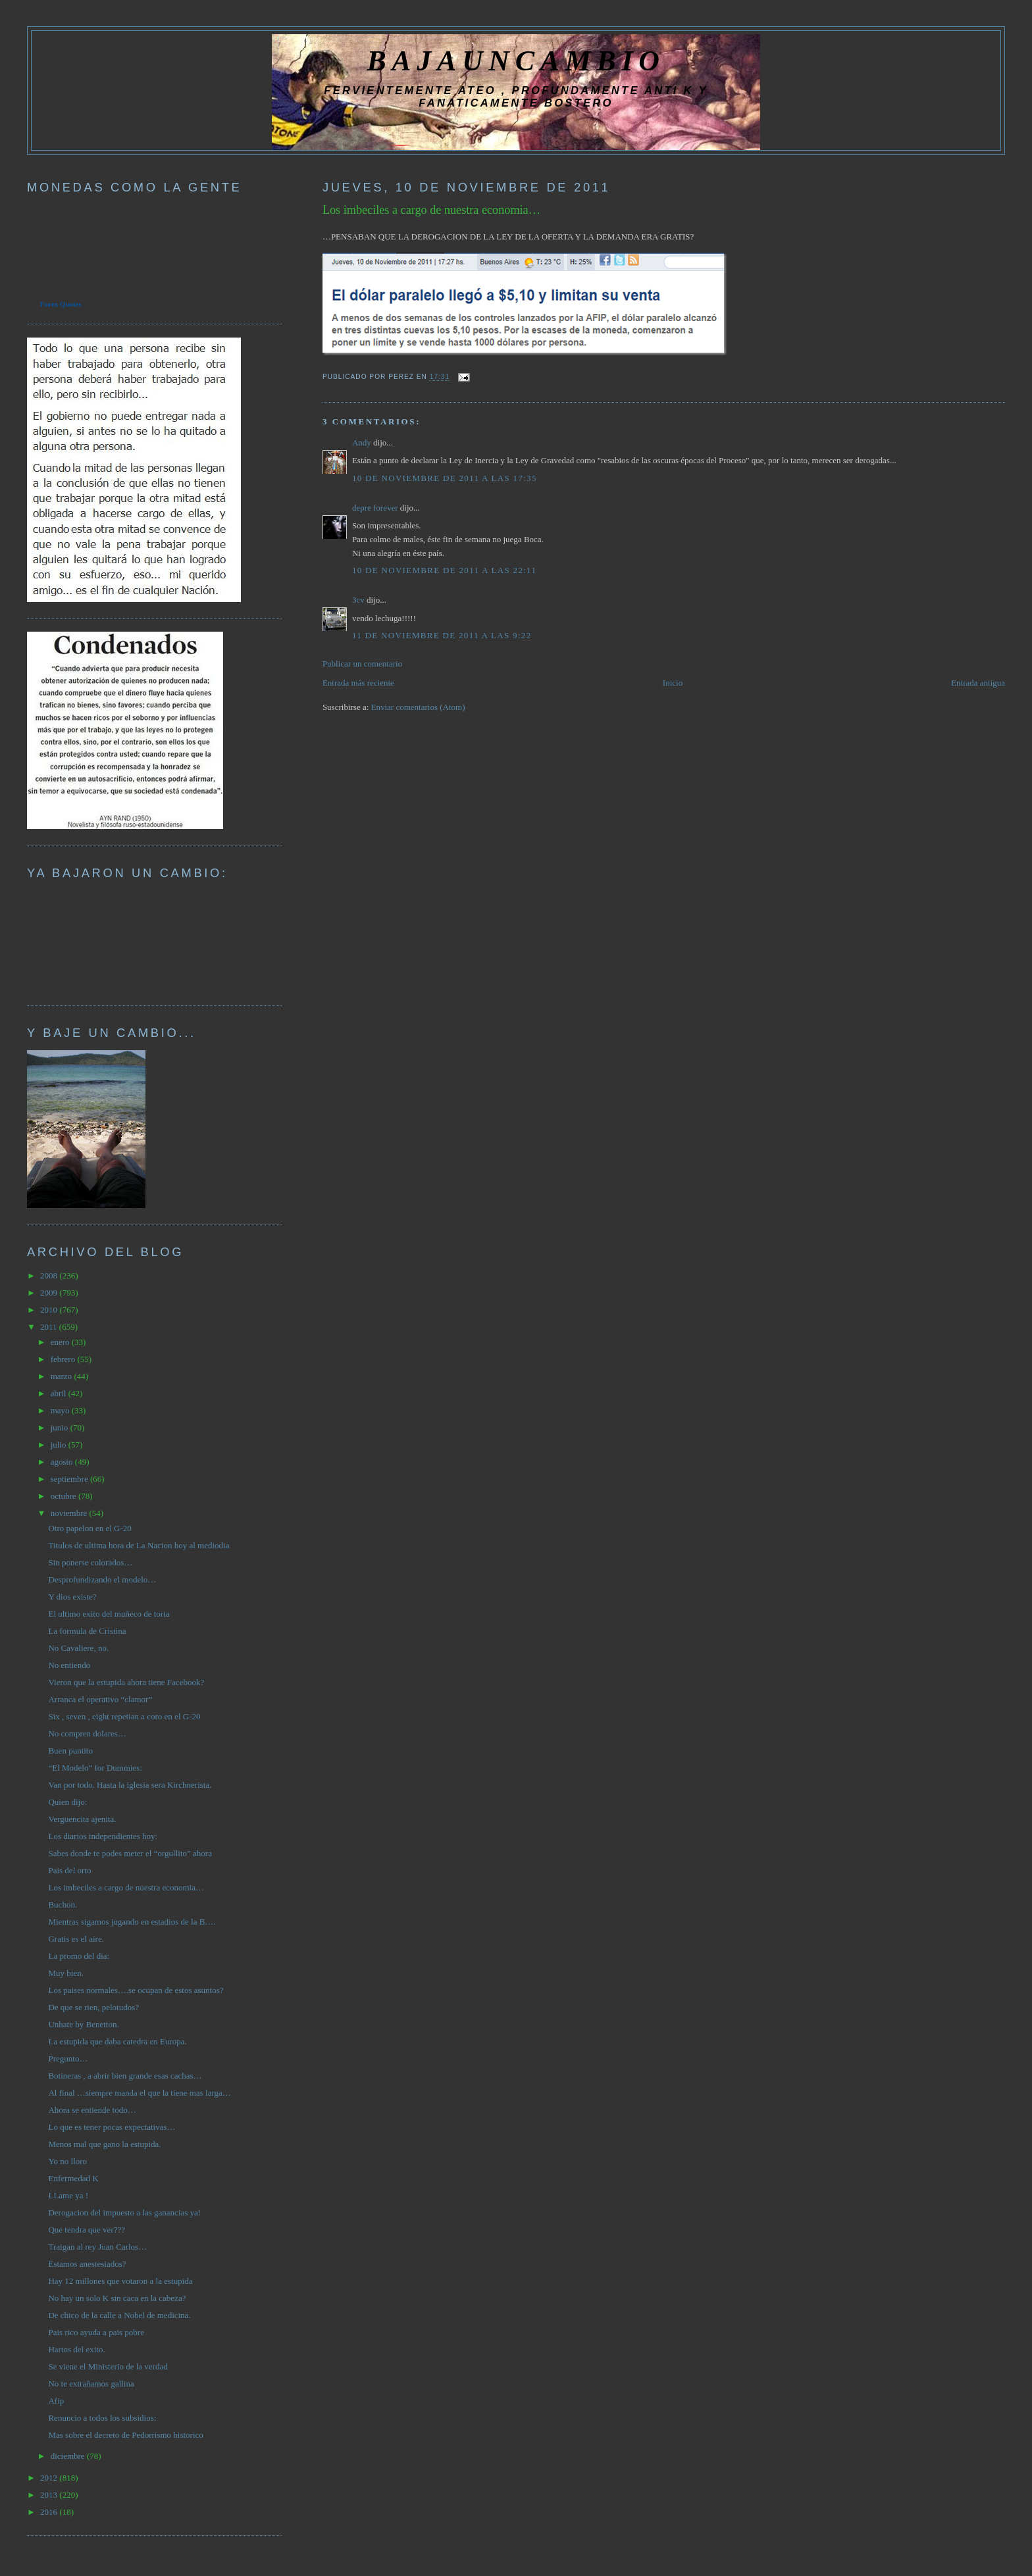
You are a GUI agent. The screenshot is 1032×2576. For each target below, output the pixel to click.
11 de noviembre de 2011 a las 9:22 (442, 635)
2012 (49, 2478)
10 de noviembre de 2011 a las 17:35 (444, 478)
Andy (361, 442)
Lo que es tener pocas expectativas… (111, 2127)
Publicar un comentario (362, 664)
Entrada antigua (978, 683)
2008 (49, 1275)
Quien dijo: (67, 1802)
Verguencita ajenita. (82, 1819)
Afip (56, 2401)
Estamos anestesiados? (87, 2264)
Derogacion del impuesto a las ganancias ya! (124, 2212)
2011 (49, 1327)
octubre (64, 1496)
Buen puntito (70, 1750)
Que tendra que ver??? (86, 2230)
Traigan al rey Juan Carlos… (97, 2247)
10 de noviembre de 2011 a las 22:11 (444, 570)
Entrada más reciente (358, 683)
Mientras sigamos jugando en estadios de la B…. (131, 1922)
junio (60, 1427)
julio (59, 1445)
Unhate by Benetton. (83, 2024)
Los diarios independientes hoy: (102, 1836)
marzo (62, 1376)
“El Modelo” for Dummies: (95, 1768)
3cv (358, 600)
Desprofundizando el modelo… (102, 1579)
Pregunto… (68, 2058)
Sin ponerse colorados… (90, 1562)
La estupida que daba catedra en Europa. (117, 2041)
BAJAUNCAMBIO (516, 60)
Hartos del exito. (76, 2349)
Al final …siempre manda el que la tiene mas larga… (139, 2093)
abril (59, 1393)
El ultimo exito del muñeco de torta (108, 1614)
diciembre (69, 2456)
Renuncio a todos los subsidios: (102, 2418)
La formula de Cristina (87, 1631)
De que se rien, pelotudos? (93, 2007)
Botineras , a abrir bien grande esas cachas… (124, 2076)
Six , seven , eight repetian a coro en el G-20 (124, 1716)
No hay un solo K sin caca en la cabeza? (117, 2298)
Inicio (673, 683)
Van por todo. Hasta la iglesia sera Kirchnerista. (129, 1785)
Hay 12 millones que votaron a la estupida (120, 2281)
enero (61, 1342)
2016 (49, 2512)
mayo (61, 1410)
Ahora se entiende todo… (92, 2110)
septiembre (70, 1479)
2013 (49, 2495)
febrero (64, 1359)
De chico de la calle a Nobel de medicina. (119, 2315)
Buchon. (62, 1904)
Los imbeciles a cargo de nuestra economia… (431, 209)
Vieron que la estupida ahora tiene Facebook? (126, 1682)
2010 (49, 1310)
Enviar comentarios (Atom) (418, 707)
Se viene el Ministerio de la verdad (107, 2366)
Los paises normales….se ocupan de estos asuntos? (135, 1990)
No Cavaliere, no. (78, 1648)
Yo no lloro (67, 2161)
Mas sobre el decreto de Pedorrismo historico (125, 2435)
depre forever (375, 508)
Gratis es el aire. (75, 1939)
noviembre (70, 1513)
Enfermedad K (73, 2178)
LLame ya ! (68, 2195)
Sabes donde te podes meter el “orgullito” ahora (130, 1853)
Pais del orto (69, 1870)
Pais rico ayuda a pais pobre (95, 2332)
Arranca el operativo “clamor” (100, 1699)
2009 (49, 1293)
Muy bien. (65, 1973)
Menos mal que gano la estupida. (104, 2144)
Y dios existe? (72, 1597)
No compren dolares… (87, 1733)
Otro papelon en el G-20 (89, 1528)
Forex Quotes (61, 304)
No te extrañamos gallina (91, 2383)
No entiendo (69, 1665)
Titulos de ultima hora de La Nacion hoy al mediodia (138, 1545)
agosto (63, 1462)
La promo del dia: (78, 1956)
